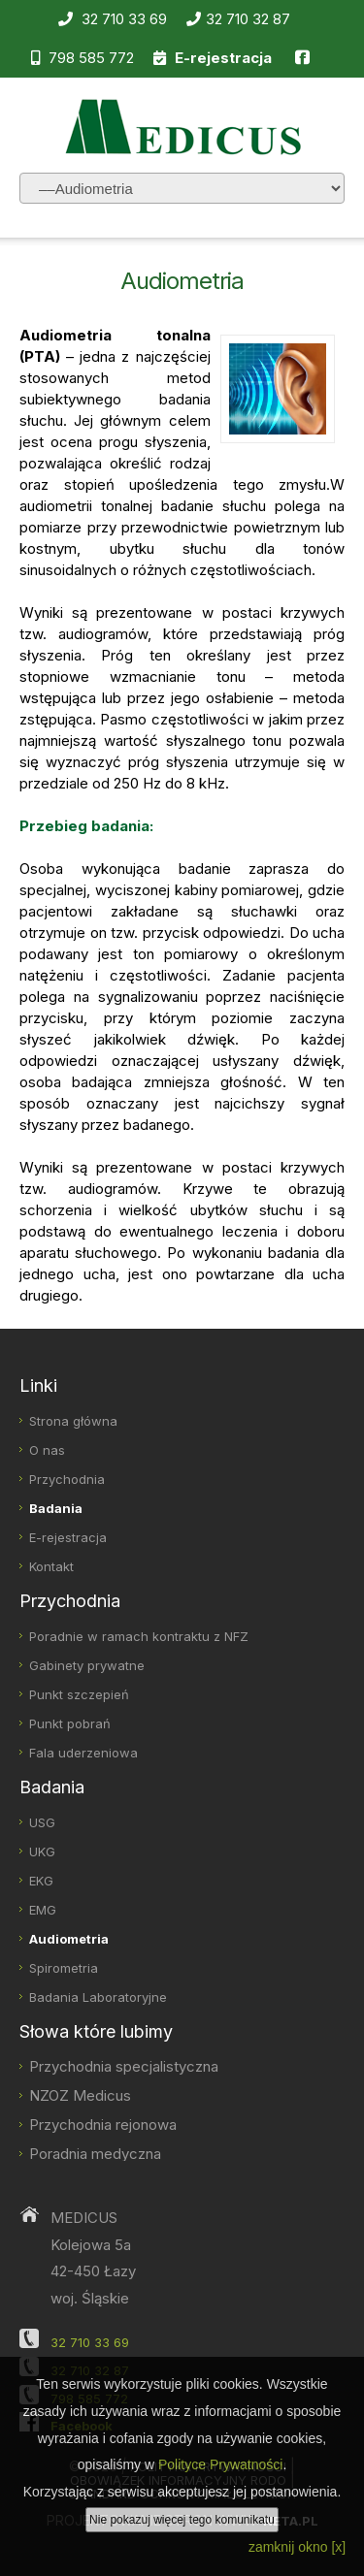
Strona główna (73, 1421)
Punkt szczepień (79, 1694)
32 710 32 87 (238, 19)
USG (42, 1822)
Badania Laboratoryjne (98, 1997)
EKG (41, 1880)
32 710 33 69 (112, 19)
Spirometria (63, 1968)
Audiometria (69, 1939)
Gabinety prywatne (87, 1665)
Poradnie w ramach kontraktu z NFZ (138, 1636)
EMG (42, 1909)
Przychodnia (67, 1479)
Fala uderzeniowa (83, 1752)
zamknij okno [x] (297, 2547)
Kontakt (51, 1566)
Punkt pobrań (70, 1723)
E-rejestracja (68, 1537)
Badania (56, 1508)
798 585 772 (82, 57)
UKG (42, 1851)
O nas (47, 1450)
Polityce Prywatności (220, 2464)
